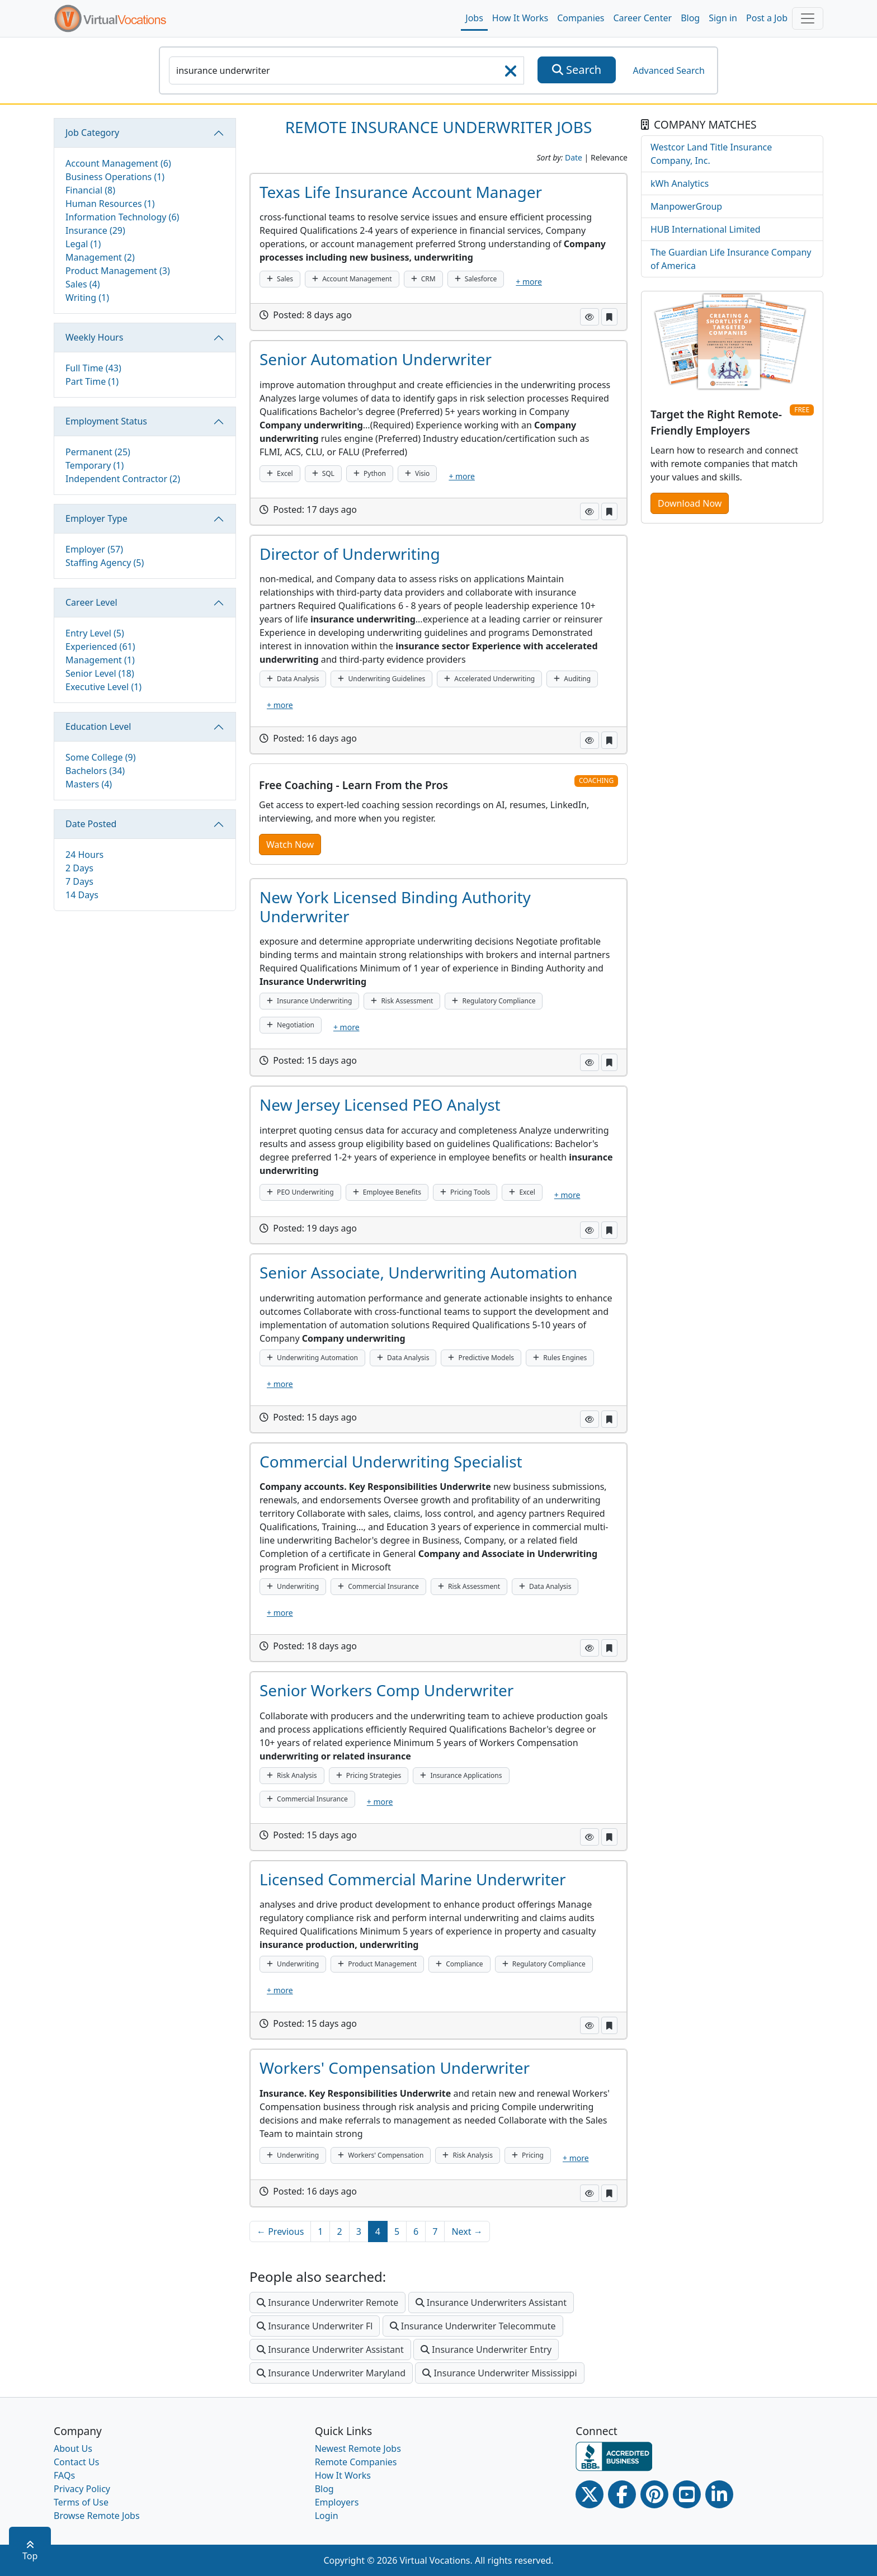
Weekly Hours (94, 337)
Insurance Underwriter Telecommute (473, 2326)
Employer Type (96, 518)
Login (326, 2515)
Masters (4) (88, 784)
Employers (337, 2502)
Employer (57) (94, 549)
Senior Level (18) (99, 673)
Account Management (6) (118, 163)
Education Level (98, 726)
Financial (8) (90, 190)
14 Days (81, 895)
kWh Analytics (679, 183)
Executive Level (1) (103, 687)
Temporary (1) (94, 465)
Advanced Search (668, 70)
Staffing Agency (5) (104, 562)
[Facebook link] (622, 2494)
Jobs (474, 18)
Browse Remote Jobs (97, 2515)
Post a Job (767, 18)
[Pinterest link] (654, 2494)
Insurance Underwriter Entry (486, 2349)
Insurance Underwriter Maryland (331, 2373)
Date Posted (90, 824)
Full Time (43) (93, 368)
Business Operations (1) (114, 177)
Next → (466, 2231)
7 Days (79, 881)
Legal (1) (83, 244)
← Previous (280, 2231)
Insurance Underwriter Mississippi (499, 2373)
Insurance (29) (95, 230)
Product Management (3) (117, 271)
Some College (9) (100, 757)
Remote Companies (356, 2462)
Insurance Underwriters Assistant (491, 2302)
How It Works (520, 18)
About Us (73, 2448)
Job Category (92, 132)
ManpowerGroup (686, 206)
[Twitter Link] (589, 2494)
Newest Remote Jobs (358, 2448)
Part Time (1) (92, 381)
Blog (690, 18)
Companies (580, 18)
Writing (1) (87, 297)
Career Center (643, 18)
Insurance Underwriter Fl (315, 2326)
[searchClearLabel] (510, 74)
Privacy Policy (82, 2489)
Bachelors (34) (95, 771)
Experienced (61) (100, 646)
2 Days (79, 868)
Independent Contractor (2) (122, 479)
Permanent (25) (97, 452)
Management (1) (100, 660)
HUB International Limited (705, 229)
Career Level (91, 602)
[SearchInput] (346, 70)
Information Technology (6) (122, 217)
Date (573, 157)
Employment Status (106, 421)
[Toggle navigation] (807, 18)
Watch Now (290, 844)
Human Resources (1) (110, 203)
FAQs (64, 2475)
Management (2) (100, 257)
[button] (589, 316)
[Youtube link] (687, 2494)
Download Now (690, 503)
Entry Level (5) (94, 633)
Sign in (723, 18)
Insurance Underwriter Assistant (330, 2349)
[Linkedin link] (719, 2494)
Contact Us (76, 2462)
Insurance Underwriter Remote (327, 2302)
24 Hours (84, 854)
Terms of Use (81, 2502)
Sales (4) (82, 284)
